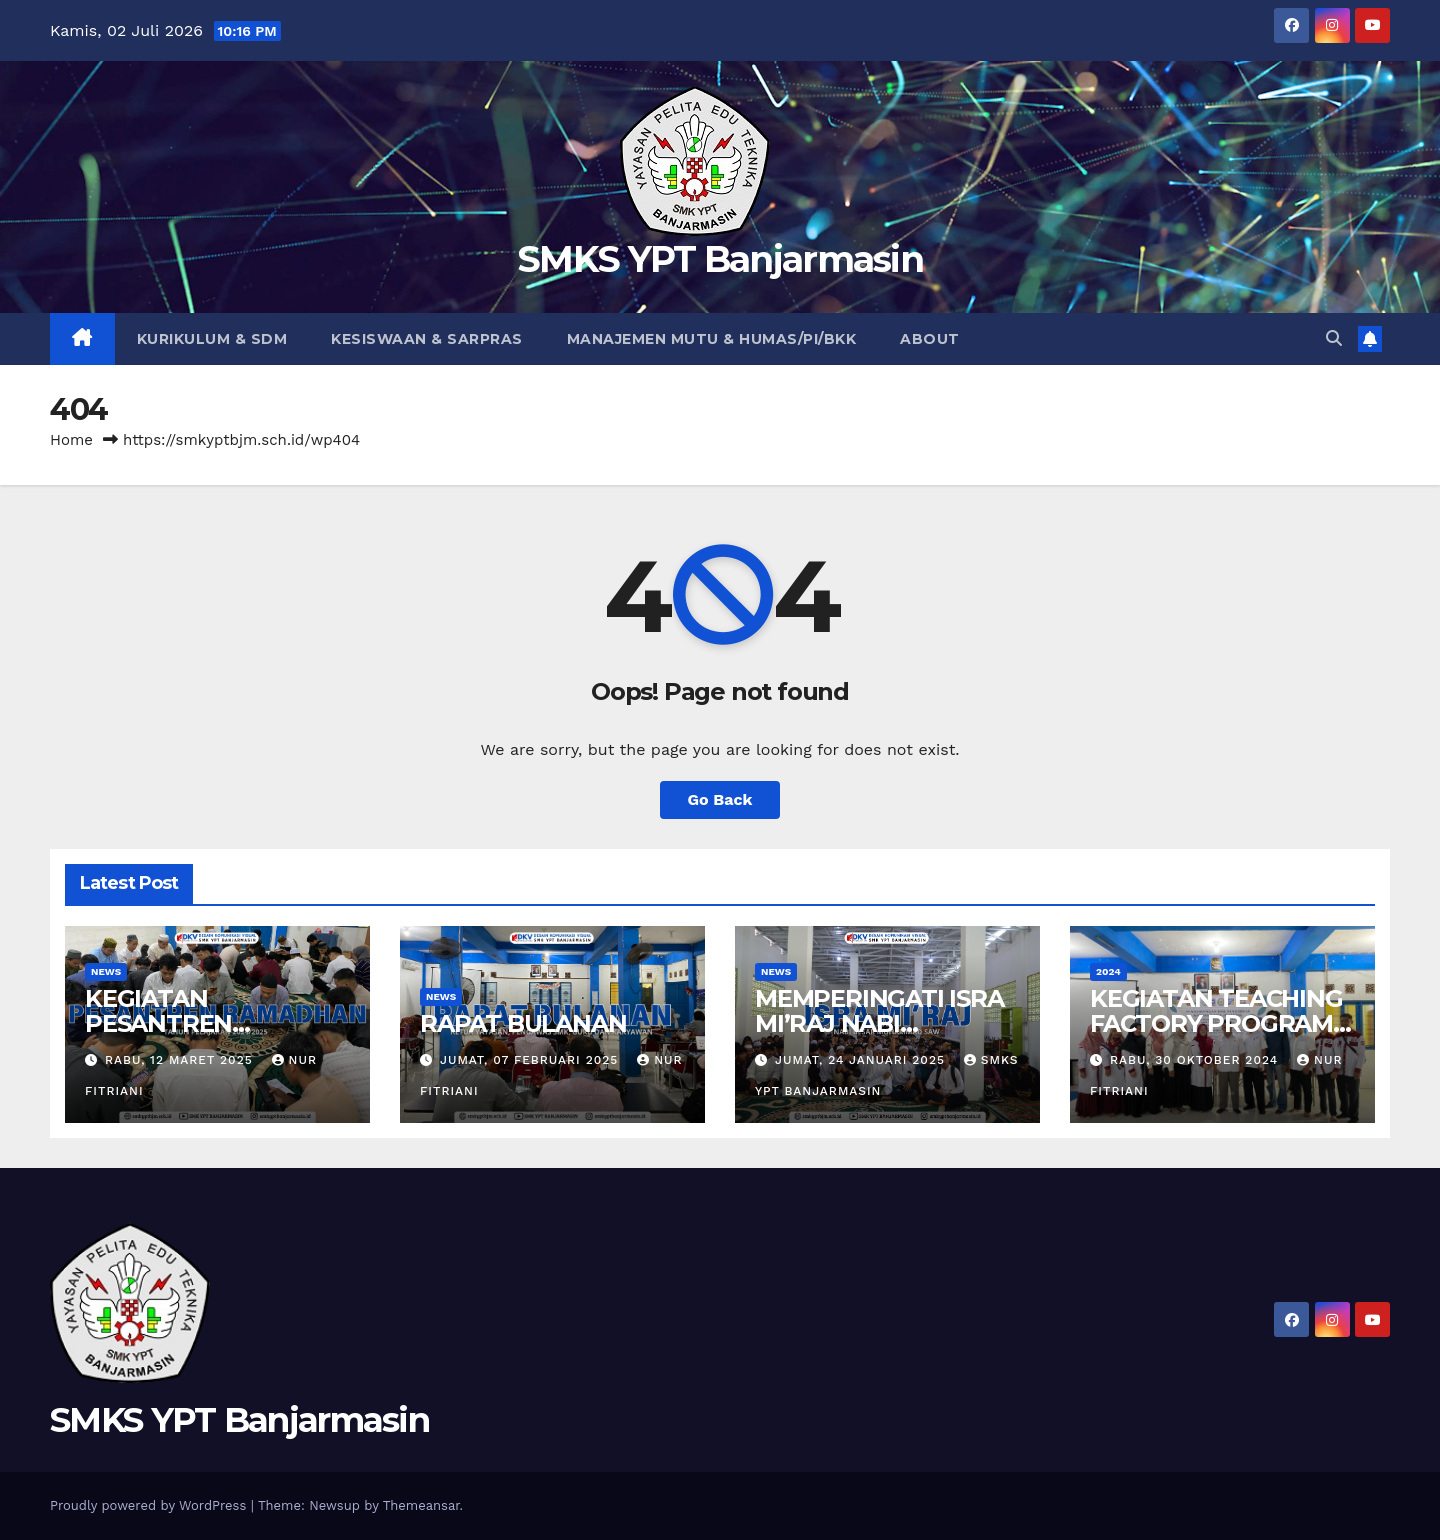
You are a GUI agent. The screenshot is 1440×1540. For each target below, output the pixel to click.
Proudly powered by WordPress (150, 1505)
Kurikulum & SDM (212, 339)
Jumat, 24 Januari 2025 (862, 1060)
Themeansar (421, 1505)
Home (71, 440)
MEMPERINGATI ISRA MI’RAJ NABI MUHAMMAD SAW (879, 1023)
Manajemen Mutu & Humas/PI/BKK (712, 339)
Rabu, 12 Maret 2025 (181, 1060)
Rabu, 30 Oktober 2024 (1196, 1060)
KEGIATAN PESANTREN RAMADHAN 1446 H (199, 1023)
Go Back (720, 799)
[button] (1334, 338)
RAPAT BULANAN (523, 1023)
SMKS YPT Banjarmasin (720, 259)
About (930, 339)
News (106, 971)
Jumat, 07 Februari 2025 (531, 1060)
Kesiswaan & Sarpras (427, 339)
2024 (1108, 971)
